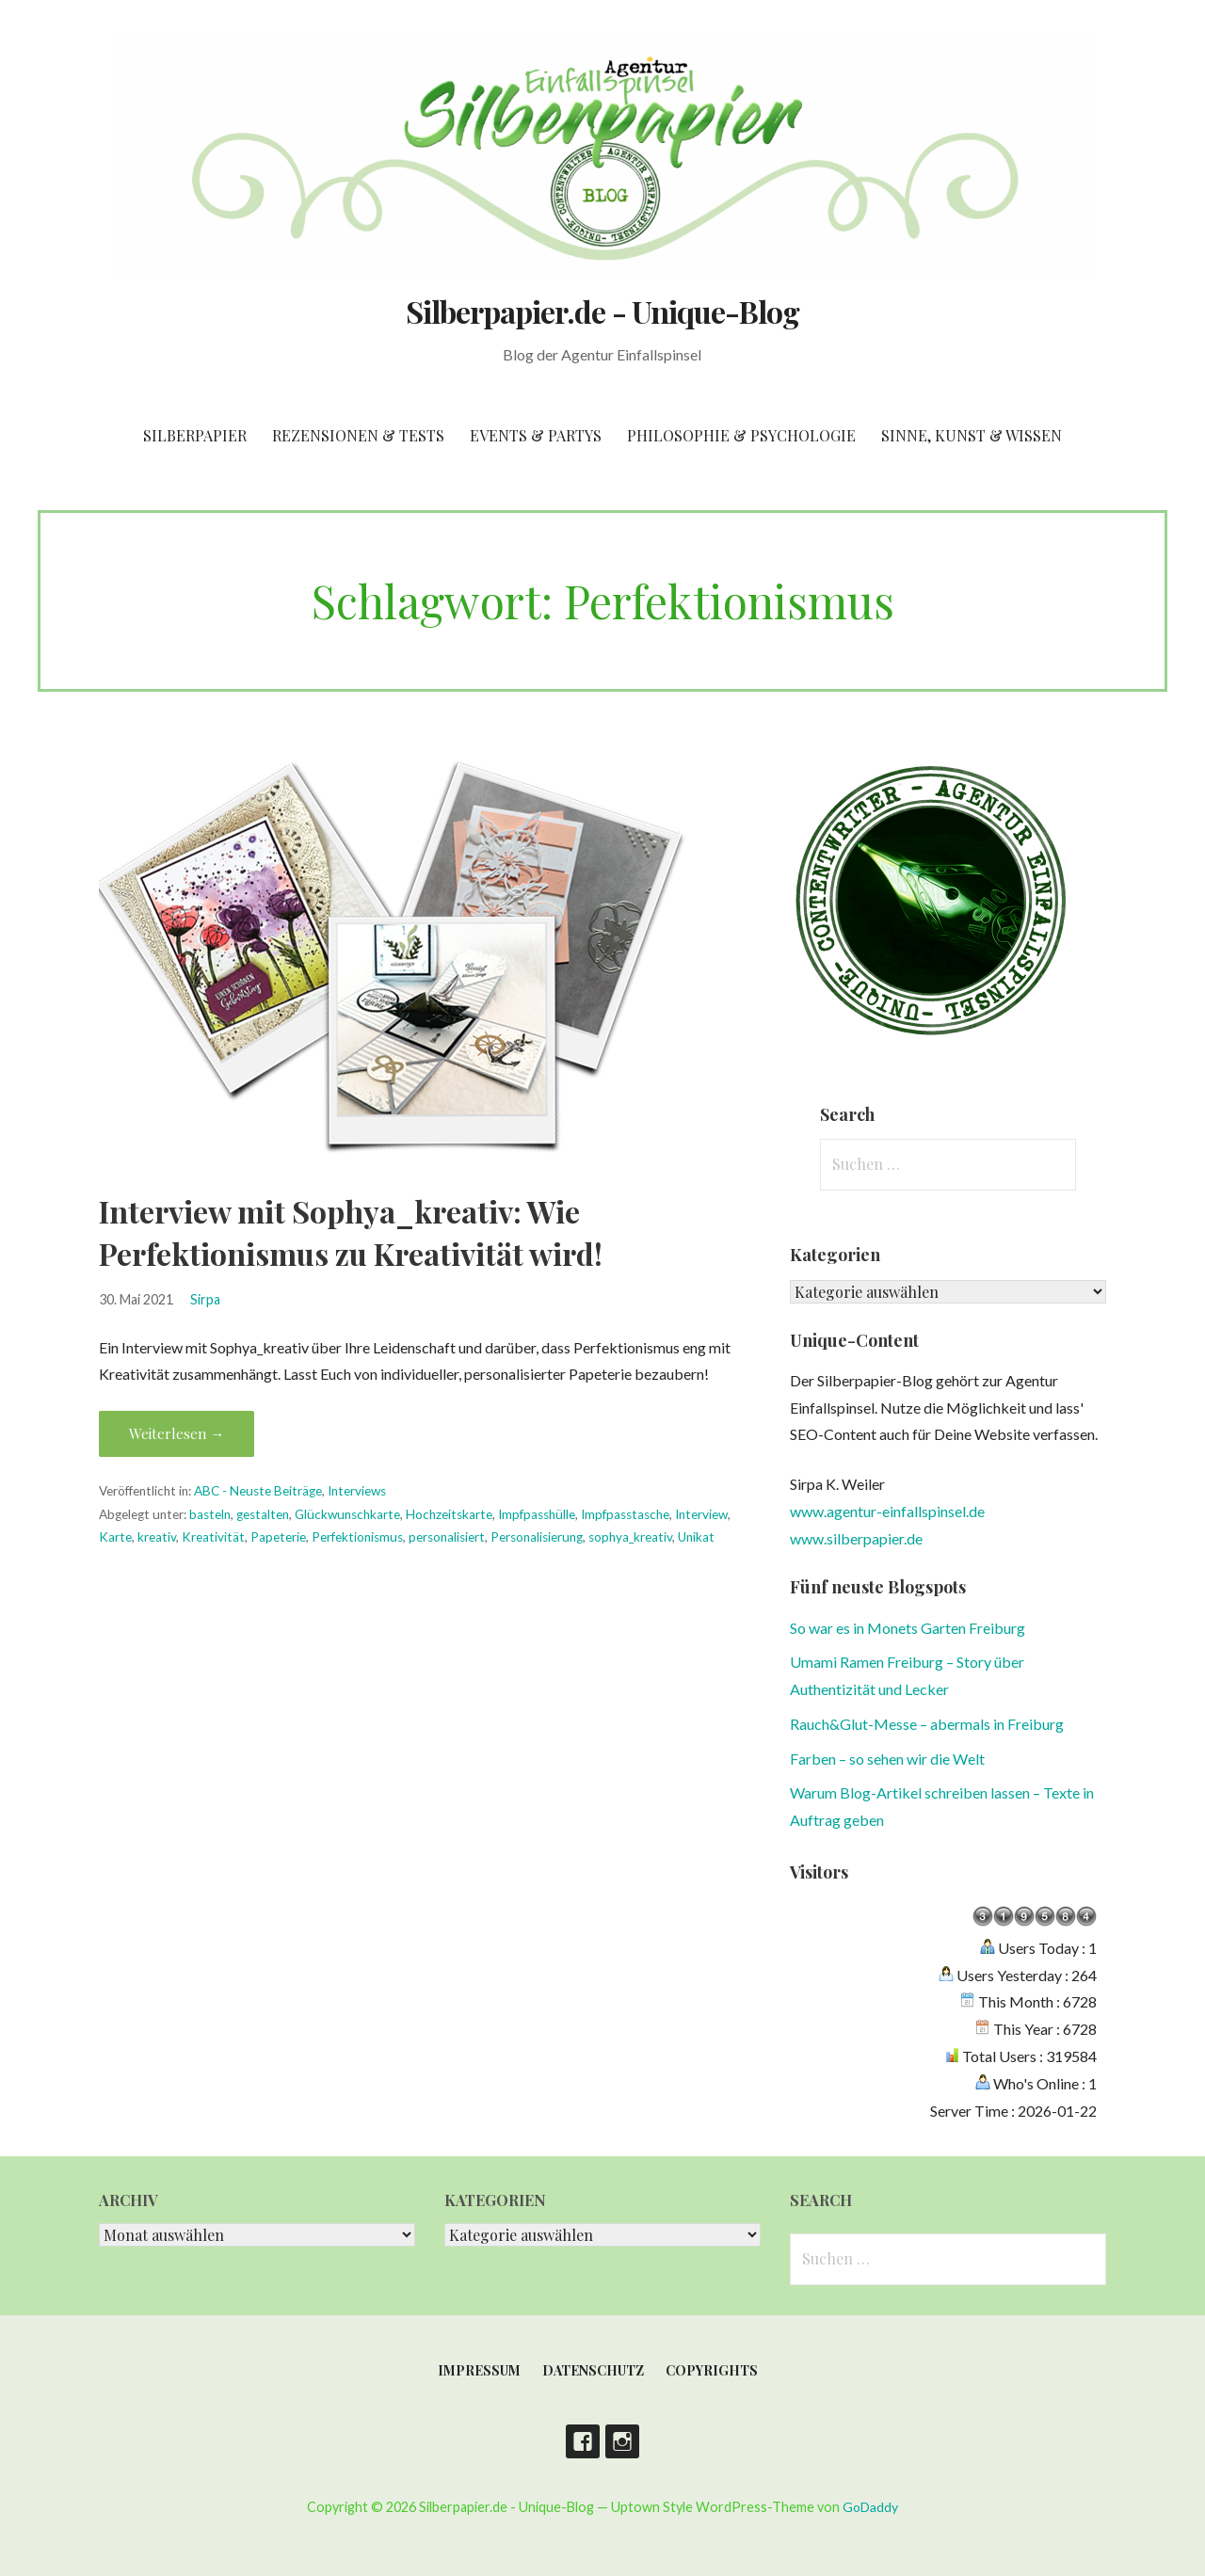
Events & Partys (536, 435)
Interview (701, 1514)
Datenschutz (593, 2370)
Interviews (357, 1490)
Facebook (583, 2441)
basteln (210, 1514)
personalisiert (447, 1536)
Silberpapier (195, 435)
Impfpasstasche (625, 1514)
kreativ (156, 1536)
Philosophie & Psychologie (741, 435)
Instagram (622, 2441)
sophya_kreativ (630, 1536)
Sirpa (205, 1299)
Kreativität (213, 1536)
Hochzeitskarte (449, 1514)
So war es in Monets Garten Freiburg (907, 1628)
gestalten (262, 1514)
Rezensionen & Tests (358, 435)
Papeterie (278, 1536)
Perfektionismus (357, 1536)
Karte (115, 1536)
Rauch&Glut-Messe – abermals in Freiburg (927, 1724)
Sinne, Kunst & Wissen (971, 435)
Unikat (696, 1536)
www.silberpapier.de (856, 1538)
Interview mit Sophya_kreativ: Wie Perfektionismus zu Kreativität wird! (350, 1232)
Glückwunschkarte (347, 1514)
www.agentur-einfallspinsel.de (887, 1511)
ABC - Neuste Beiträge (258, 1490)
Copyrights (712, 2370)
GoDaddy (870, 2507)
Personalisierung (536, 1536)
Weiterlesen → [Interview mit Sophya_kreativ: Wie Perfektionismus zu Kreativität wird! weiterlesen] (176, 1433)
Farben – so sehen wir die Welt (887, 1759)
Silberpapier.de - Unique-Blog (602, 311)
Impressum (479, 2370)
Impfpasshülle (536, 1514)
